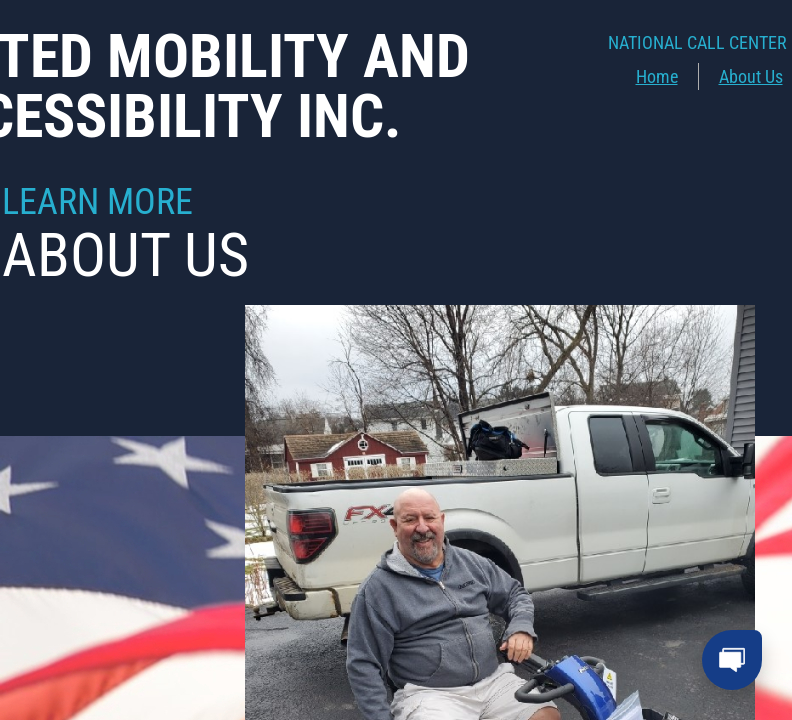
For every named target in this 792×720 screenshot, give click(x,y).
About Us (751, 76)
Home (657, 76)
